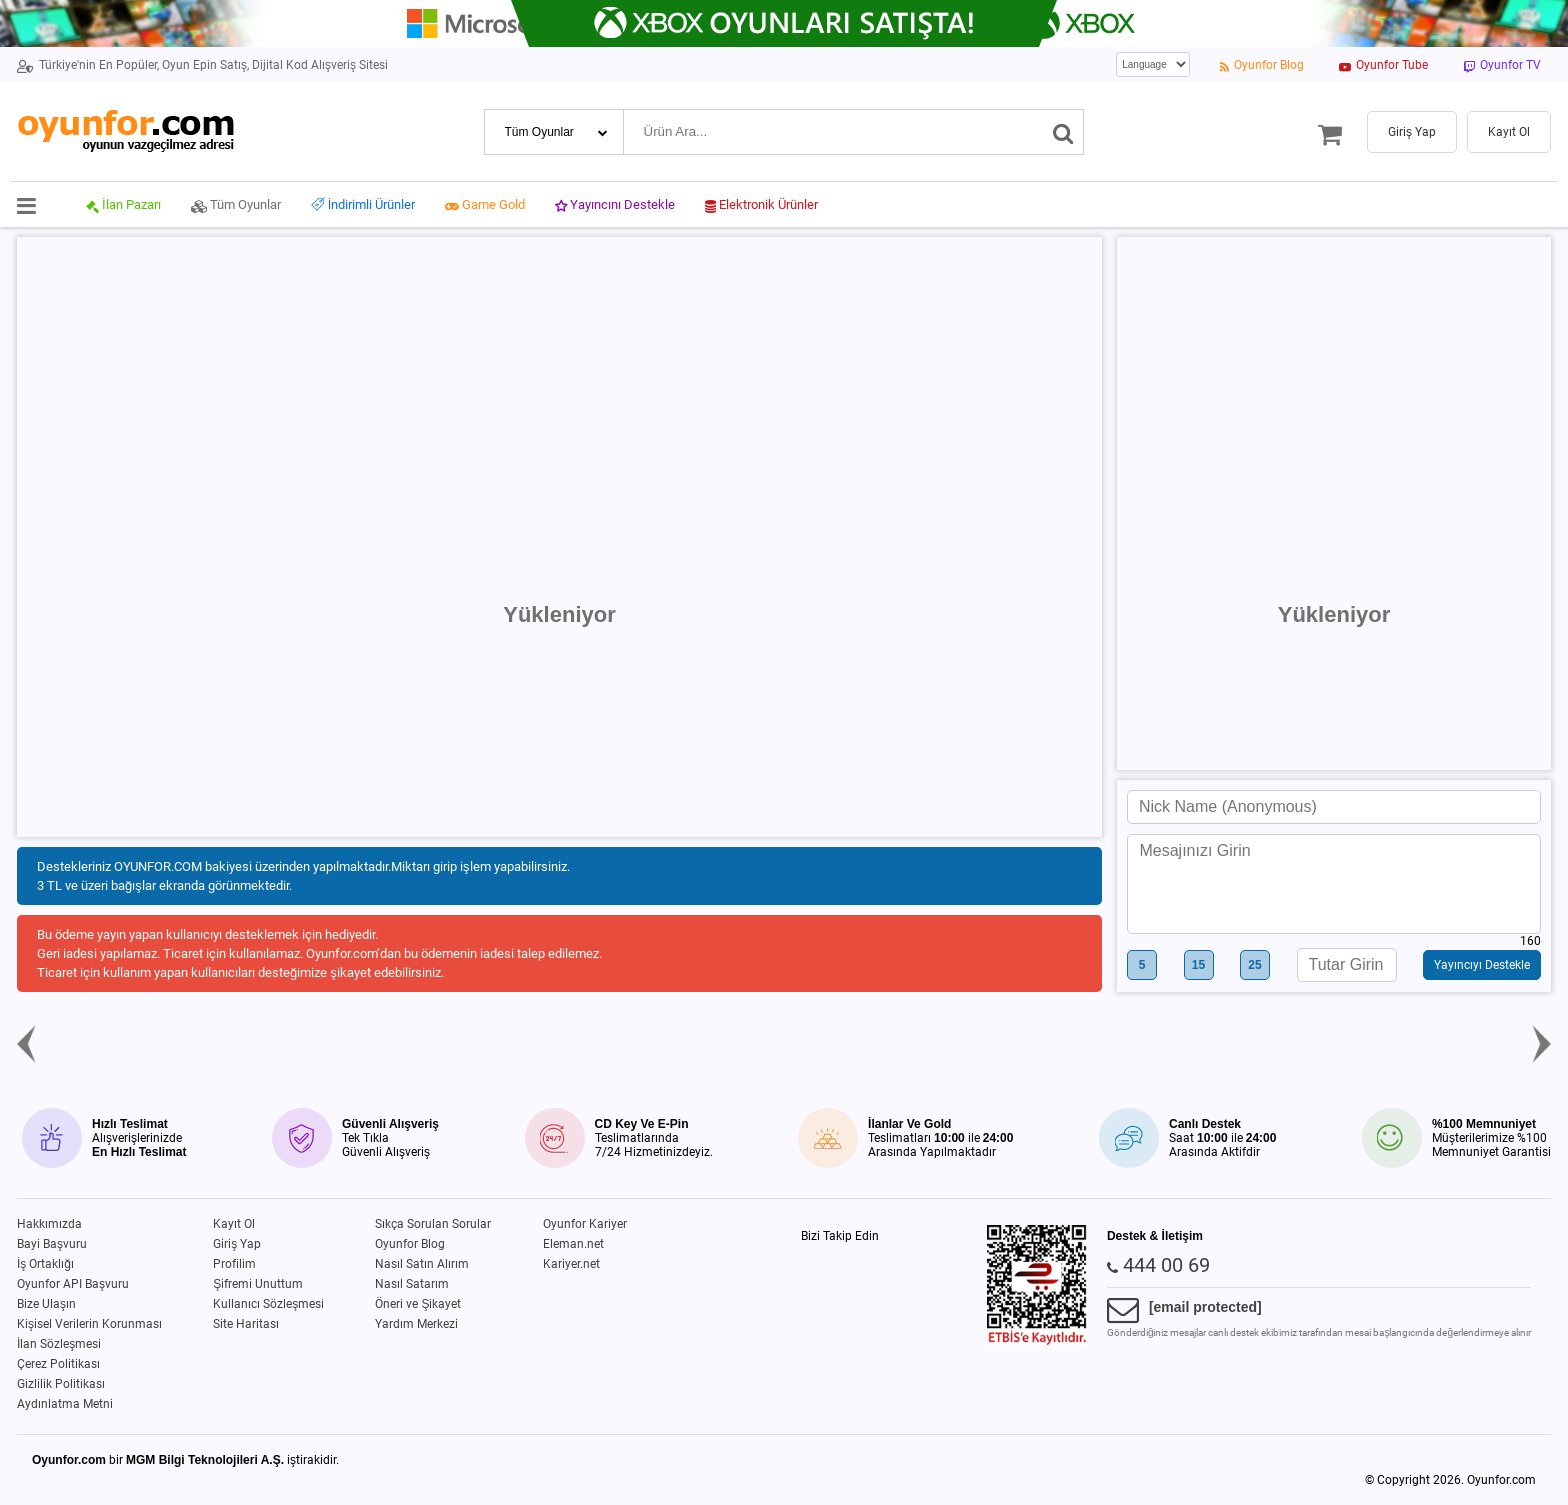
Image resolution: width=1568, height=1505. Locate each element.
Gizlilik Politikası (61, 1384)
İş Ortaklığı (45, 1264)
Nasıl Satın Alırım (422, 1264)
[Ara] (1063, 132)
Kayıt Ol (234, 1224)
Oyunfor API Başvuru (73, 1284)
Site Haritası (246, 1324)
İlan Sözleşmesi (59, 1344)
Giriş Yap (237, 1244)
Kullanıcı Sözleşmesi (268, 1304)
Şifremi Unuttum (258, 1284)
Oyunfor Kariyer (585, 1224)
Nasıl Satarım (412, 1284)
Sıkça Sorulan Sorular (433, 1224)
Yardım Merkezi (416, 1324)
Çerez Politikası (58, 1364)
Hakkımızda (49, 1224)
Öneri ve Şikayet (418, 1304)
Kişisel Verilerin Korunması (89, 1324)
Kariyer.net (571, 1264)
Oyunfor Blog (410, 1244)
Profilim (234, 1264)
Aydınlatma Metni (65, 1404)
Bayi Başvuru (52, 1244)
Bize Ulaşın (46, 1304)
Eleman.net (573, 1244)
